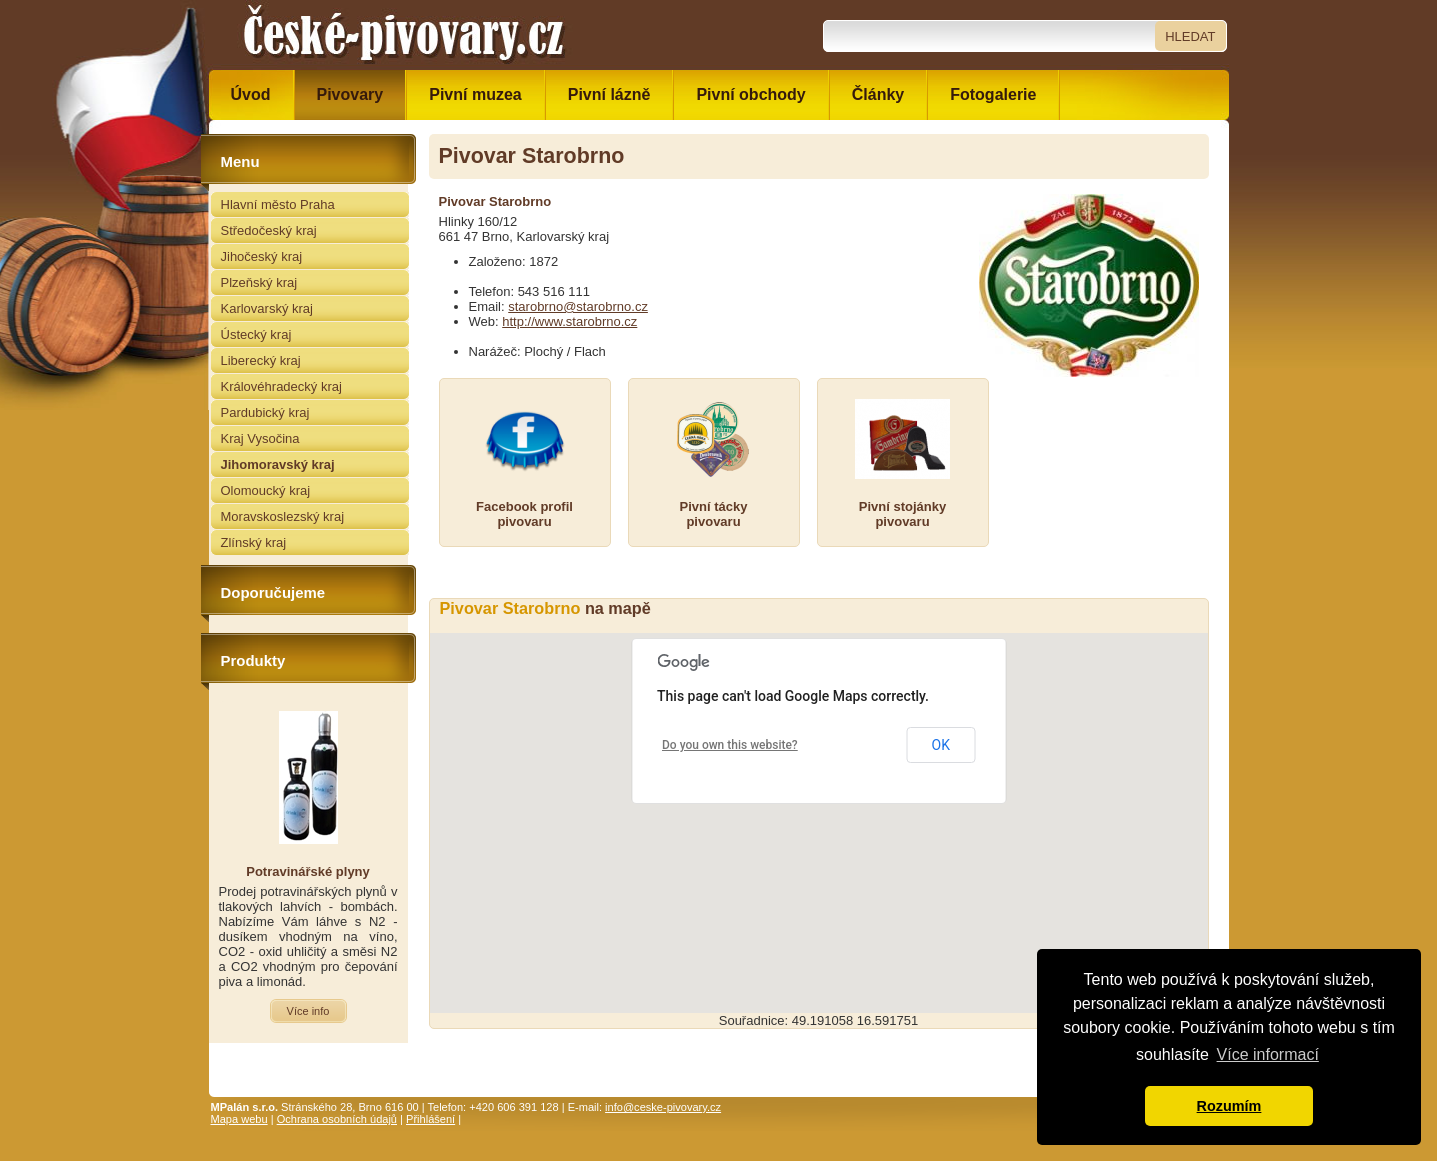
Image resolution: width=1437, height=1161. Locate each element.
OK (941, 745)
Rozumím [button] (1229, 1106)
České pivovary (404, 35)
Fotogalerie (993, 94)
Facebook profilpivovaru (524, 514)
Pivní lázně (609, 94)
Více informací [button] (1268, 1054)
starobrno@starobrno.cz (578, 306)
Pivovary (350, 94)
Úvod (251, 94)
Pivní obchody (750, 94)
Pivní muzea (475, 94)
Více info (308, 1011)
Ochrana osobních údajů (337, 1119)
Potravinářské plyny (308, 871)
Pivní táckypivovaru (714, 514)
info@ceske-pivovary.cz (663, 1107)
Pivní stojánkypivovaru (902, 514)
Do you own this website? (730, 745)
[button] (819, 804)
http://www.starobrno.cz (569, 321)
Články (878, 94)
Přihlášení (430, 1119)
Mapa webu (239, 1119)
